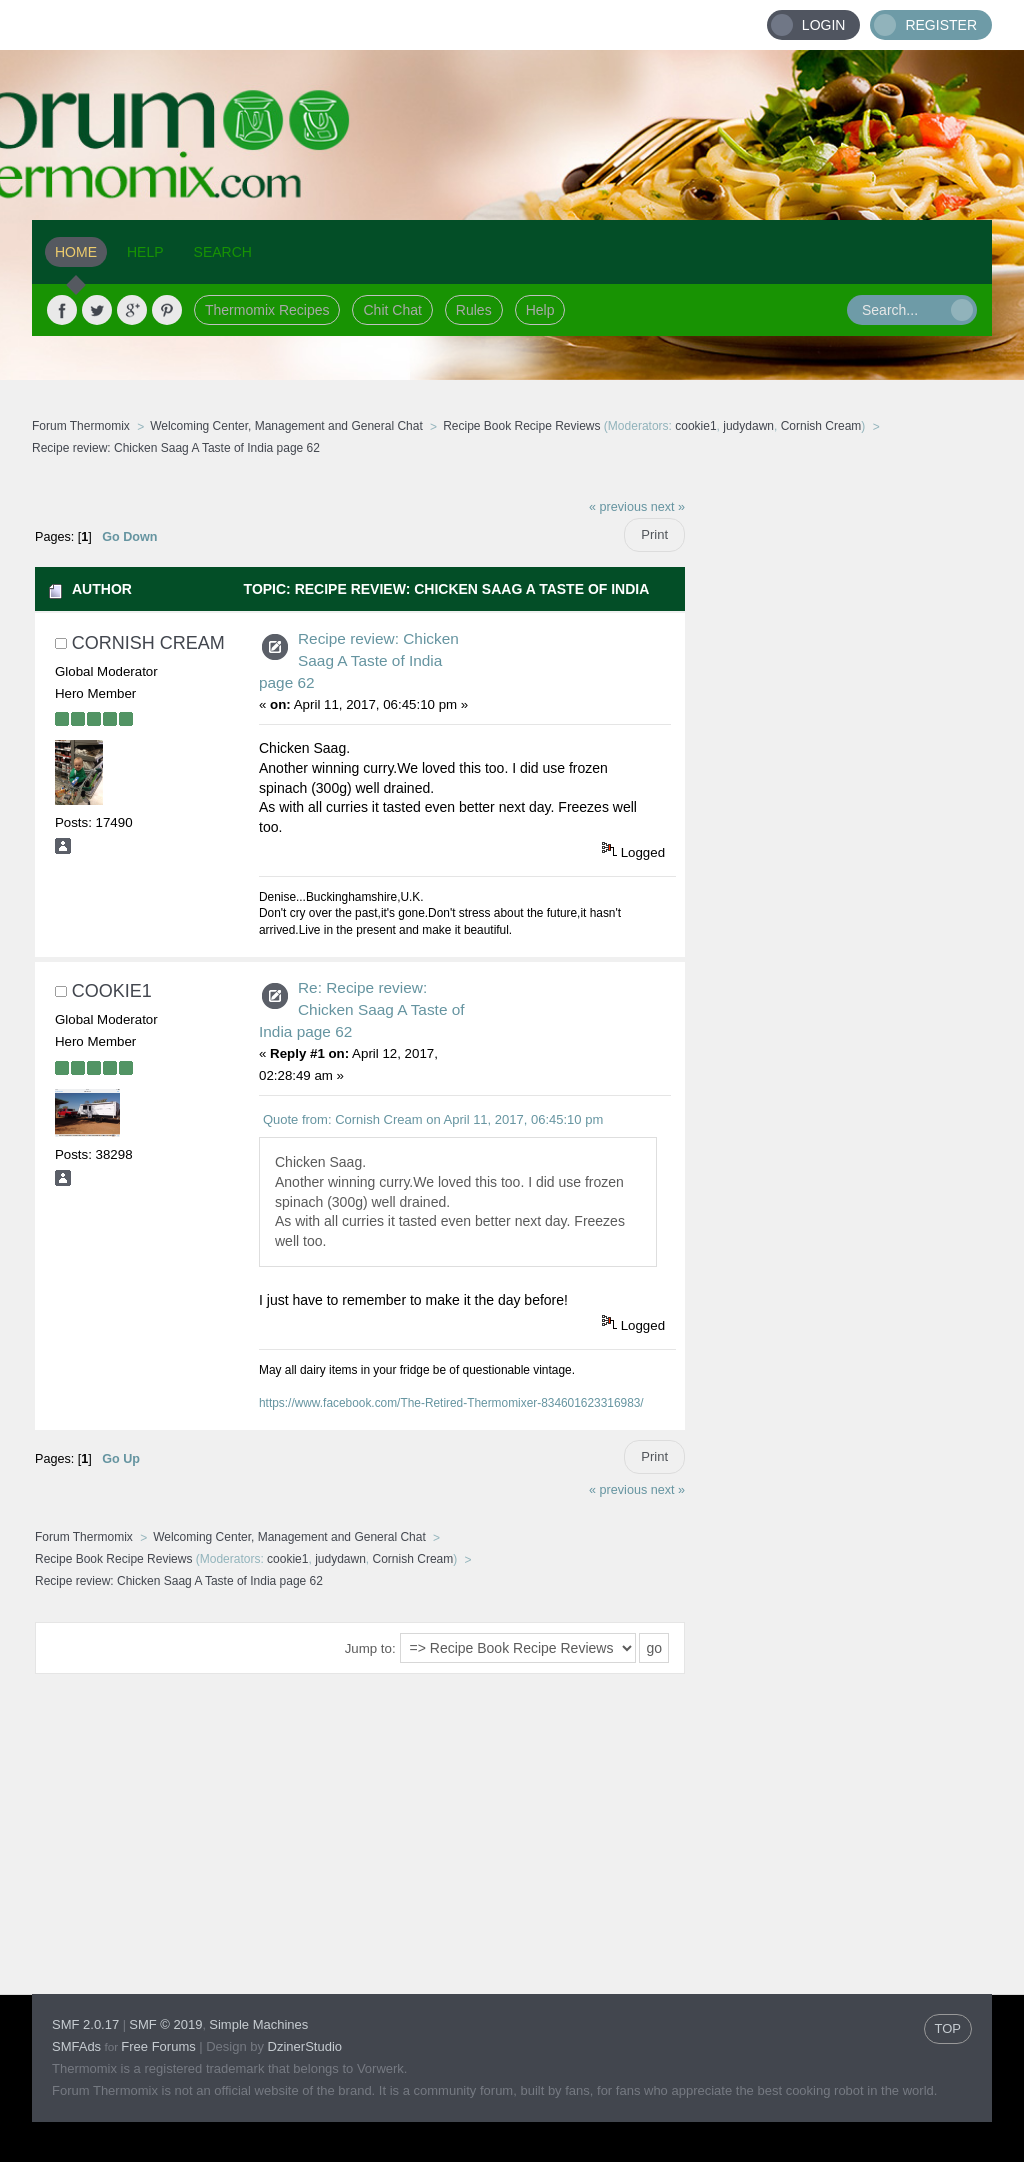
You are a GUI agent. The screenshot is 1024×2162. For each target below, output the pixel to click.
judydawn (748, 426)
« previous (618, 507)
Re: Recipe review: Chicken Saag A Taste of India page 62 (362, 1009)
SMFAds (76, 2046)
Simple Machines (258, 2024)
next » (668, 507)
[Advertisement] (839, 787)
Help (540, 310)
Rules (474, 310)
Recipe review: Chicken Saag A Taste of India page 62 (359, 660)
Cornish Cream (821, 426)
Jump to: (370, 1648)
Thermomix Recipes (267, 310)
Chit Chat (392, 310)
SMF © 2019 (165, 2024)
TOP (948, 2028)
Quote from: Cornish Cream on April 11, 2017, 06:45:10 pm (433, 1119)
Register (941, 25)
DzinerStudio (305, 2046)
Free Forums (158, 2046)
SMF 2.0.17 (85, 2024)
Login (824, 25)
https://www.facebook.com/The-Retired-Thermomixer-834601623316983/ (451, 1403)
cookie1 (695, 426)
